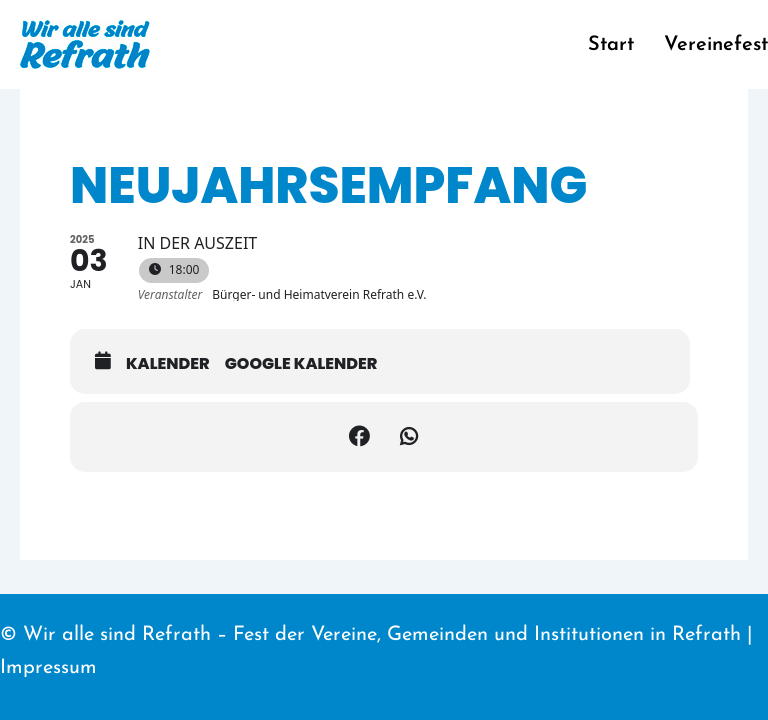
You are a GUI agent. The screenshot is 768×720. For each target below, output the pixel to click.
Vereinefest (716, 45)
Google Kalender (301, 364)
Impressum (48, 668)
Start (611, 45)
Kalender (168, 364)
